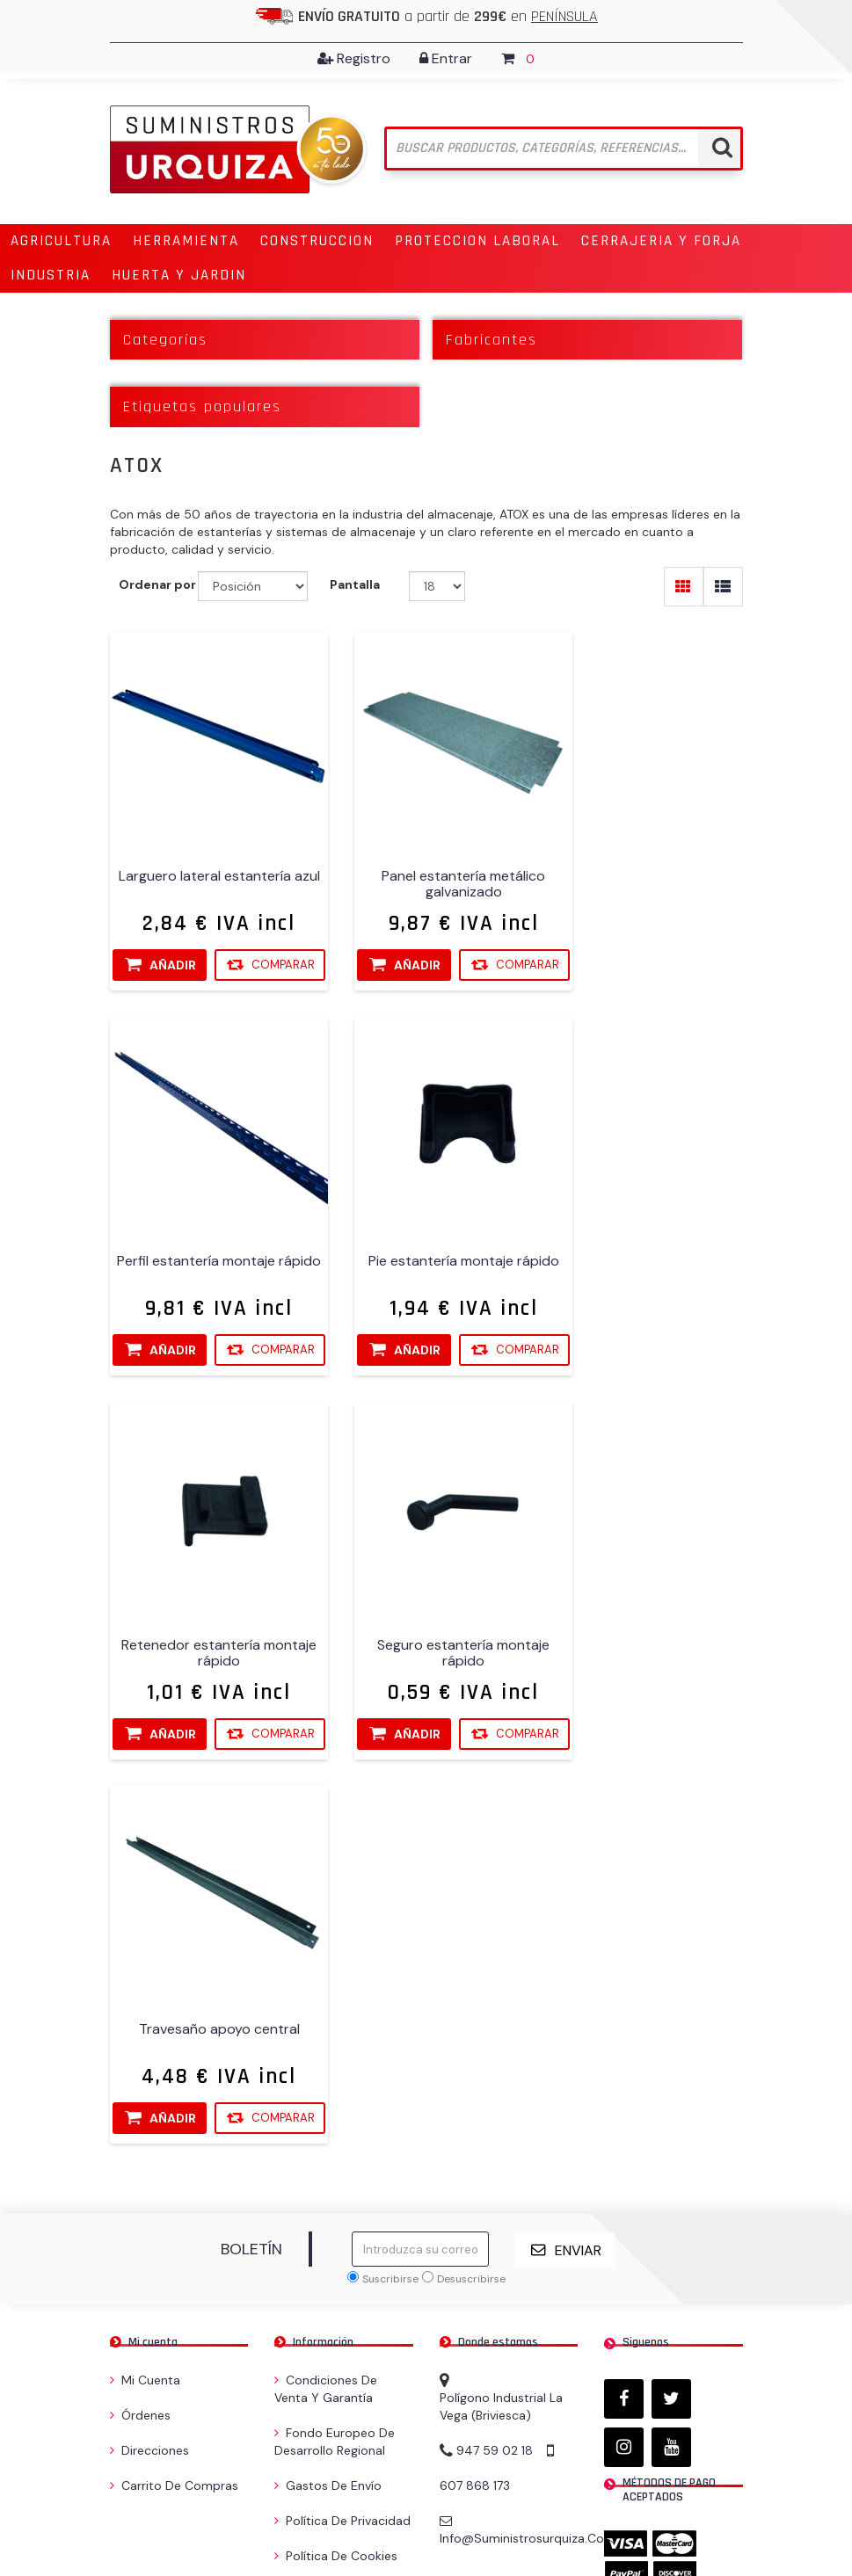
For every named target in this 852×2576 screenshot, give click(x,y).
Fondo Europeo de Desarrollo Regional (334, 2076)
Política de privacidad (342, 2155)
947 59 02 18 (494, 2085)
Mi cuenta (145, 2014)
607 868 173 (475, 2120)
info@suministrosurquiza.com (527, 2173)
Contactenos (318, 2260)
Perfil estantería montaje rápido (646, 860)
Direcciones (149, 2085)
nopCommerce (226, 2507)
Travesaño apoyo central (206, 1634)
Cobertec (715, 2507)
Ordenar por (157, 585)
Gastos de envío (328, 2120)
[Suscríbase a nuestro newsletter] (420, 1884)
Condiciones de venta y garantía (325, 2023)
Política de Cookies (335, 2190)
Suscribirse (390, 1913)
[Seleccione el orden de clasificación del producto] (253, 587)
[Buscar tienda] (563, 149)
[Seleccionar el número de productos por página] (437, 587)
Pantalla (355, 585)
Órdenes (140, 2049)
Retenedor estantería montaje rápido (426, 1250)
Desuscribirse (471, 1913)
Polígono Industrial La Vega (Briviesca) (501, 2040)
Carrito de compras (174, 2120)
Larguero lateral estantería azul (206, 860)
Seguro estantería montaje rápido (646, 1250)
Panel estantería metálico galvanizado (426, 860)
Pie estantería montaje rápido (206, 1250)
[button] (61, 241)
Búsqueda (308, 2225)
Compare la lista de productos (340, 2304)
